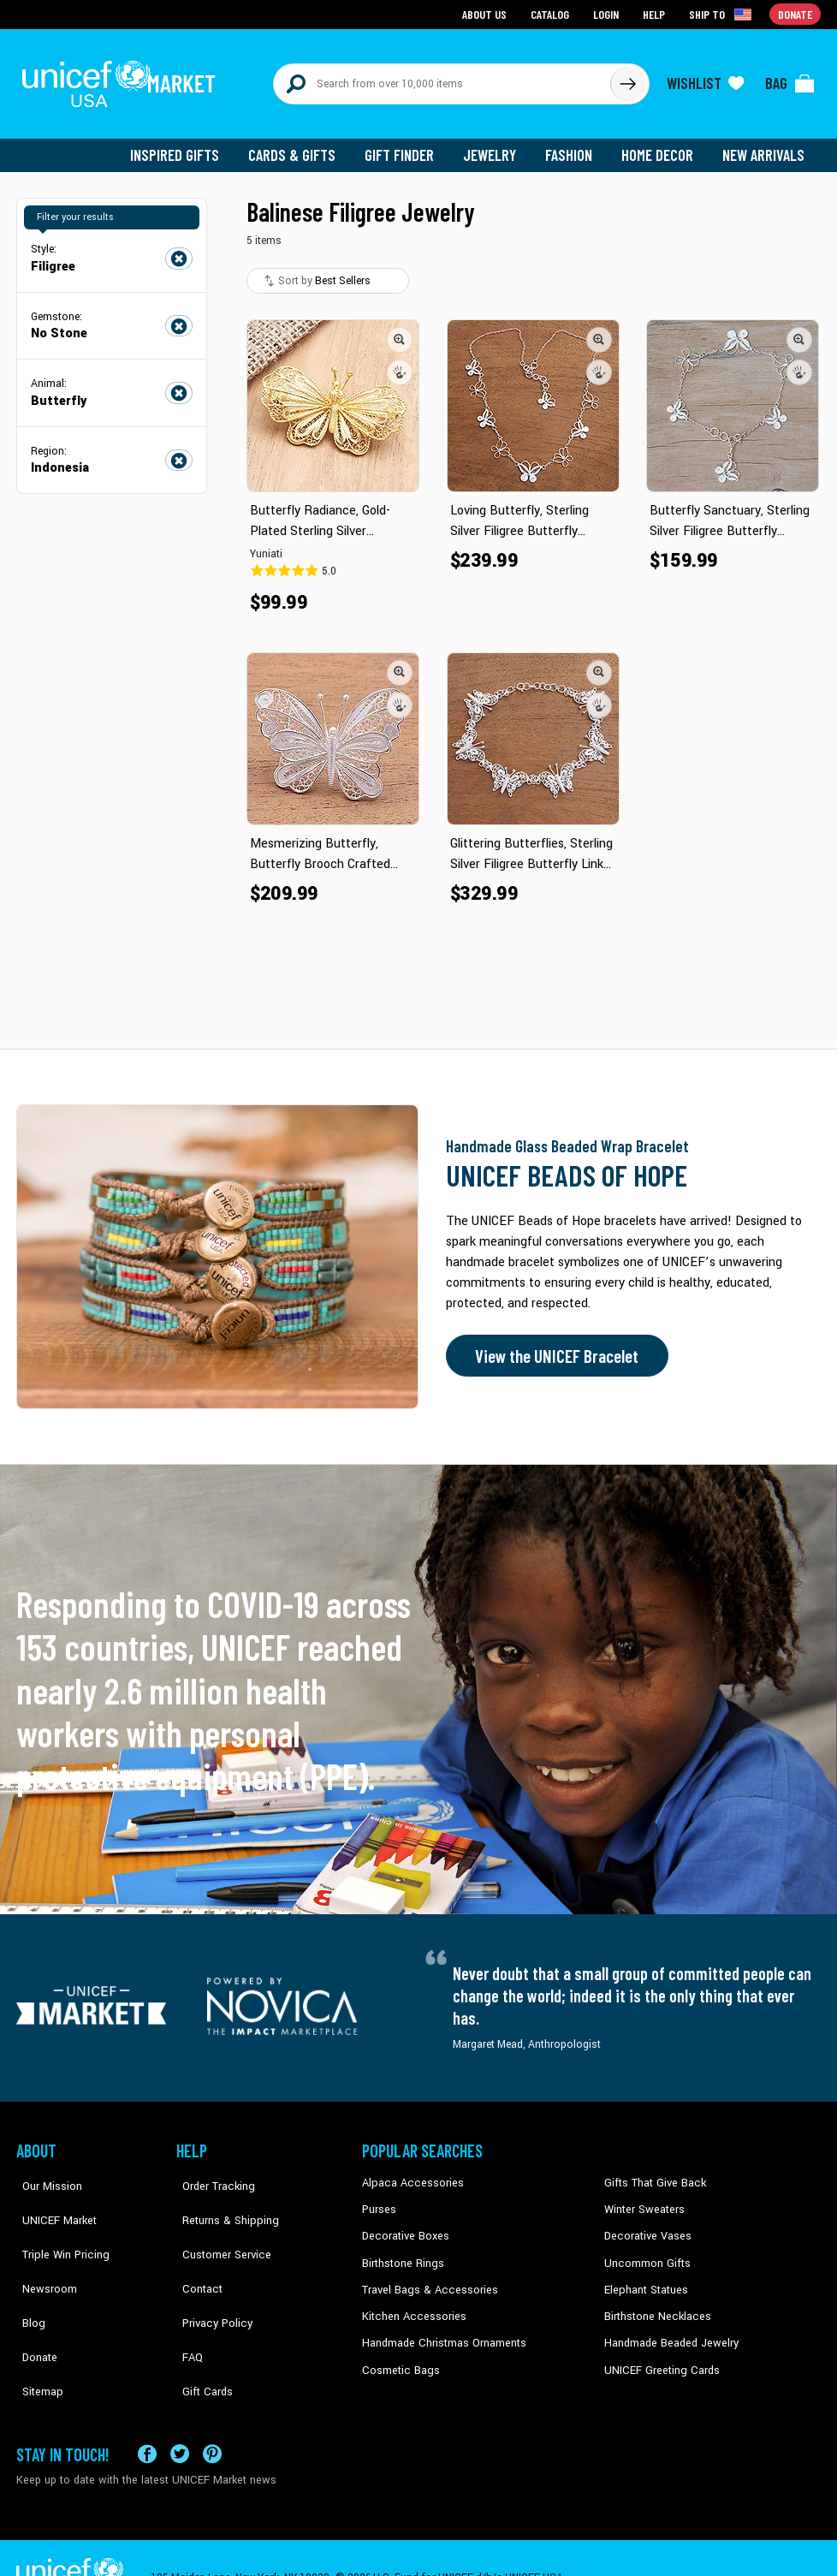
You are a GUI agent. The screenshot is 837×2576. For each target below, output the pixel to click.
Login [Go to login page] (607, 13)
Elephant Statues (644, 2277)
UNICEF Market (51, 2199)
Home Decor (660, 145)
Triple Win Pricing (57, 2226)
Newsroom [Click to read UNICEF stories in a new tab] (42, 2251)
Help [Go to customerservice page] (655, 13)
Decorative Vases (645, 2226)
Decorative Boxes (403, 2226)
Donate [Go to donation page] (795, 13)
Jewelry (496, 145)
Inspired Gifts (187, 145)
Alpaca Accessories (408, 2173)
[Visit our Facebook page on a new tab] (147, 2413)
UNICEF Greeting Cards (657, 2356)
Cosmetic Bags (398, 2356)
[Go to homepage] (123, 79)
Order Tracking (210, 2173)
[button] (400, 329)
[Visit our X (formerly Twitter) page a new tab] (179, 2413)
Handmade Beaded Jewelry (667, 2329)
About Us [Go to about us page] (487, 13)
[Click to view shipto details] (722, 13)
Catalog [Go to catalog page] (552, 13)
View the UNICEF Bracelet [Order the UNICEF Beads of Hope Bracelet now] (553, 1346)
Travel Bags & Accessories (425, 2277)
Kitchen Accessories (410, 2303)
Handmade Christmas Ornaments (441, 2329)
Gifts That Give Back (651, 2173)
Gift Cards (200, 2329)
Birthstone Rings (402, 2251)
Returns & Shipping (221, 2199)
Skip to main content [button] (418, 0)
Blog (27, 2277)
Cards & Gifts (301, 145)
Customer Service (217, 2226)
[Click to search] (627, 79)
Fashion (573, 145)
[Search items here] (442, 78)
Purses (378, 2199)
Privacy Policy (209, 2277)
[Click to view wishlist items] (705, 78)
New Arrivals (764, 145)
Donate (33, 2303)
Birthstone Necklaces (653, 2303)
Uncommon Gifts (645, 2251)
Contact (195, 2251)
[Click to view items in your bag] (790, 79)
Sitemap (36, 2329)
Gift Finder (407, 145)
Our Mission (45, 2173)
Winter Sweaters (642, 2199)
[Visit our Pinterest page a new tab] (212, 2413)
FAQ (186, 2303)
